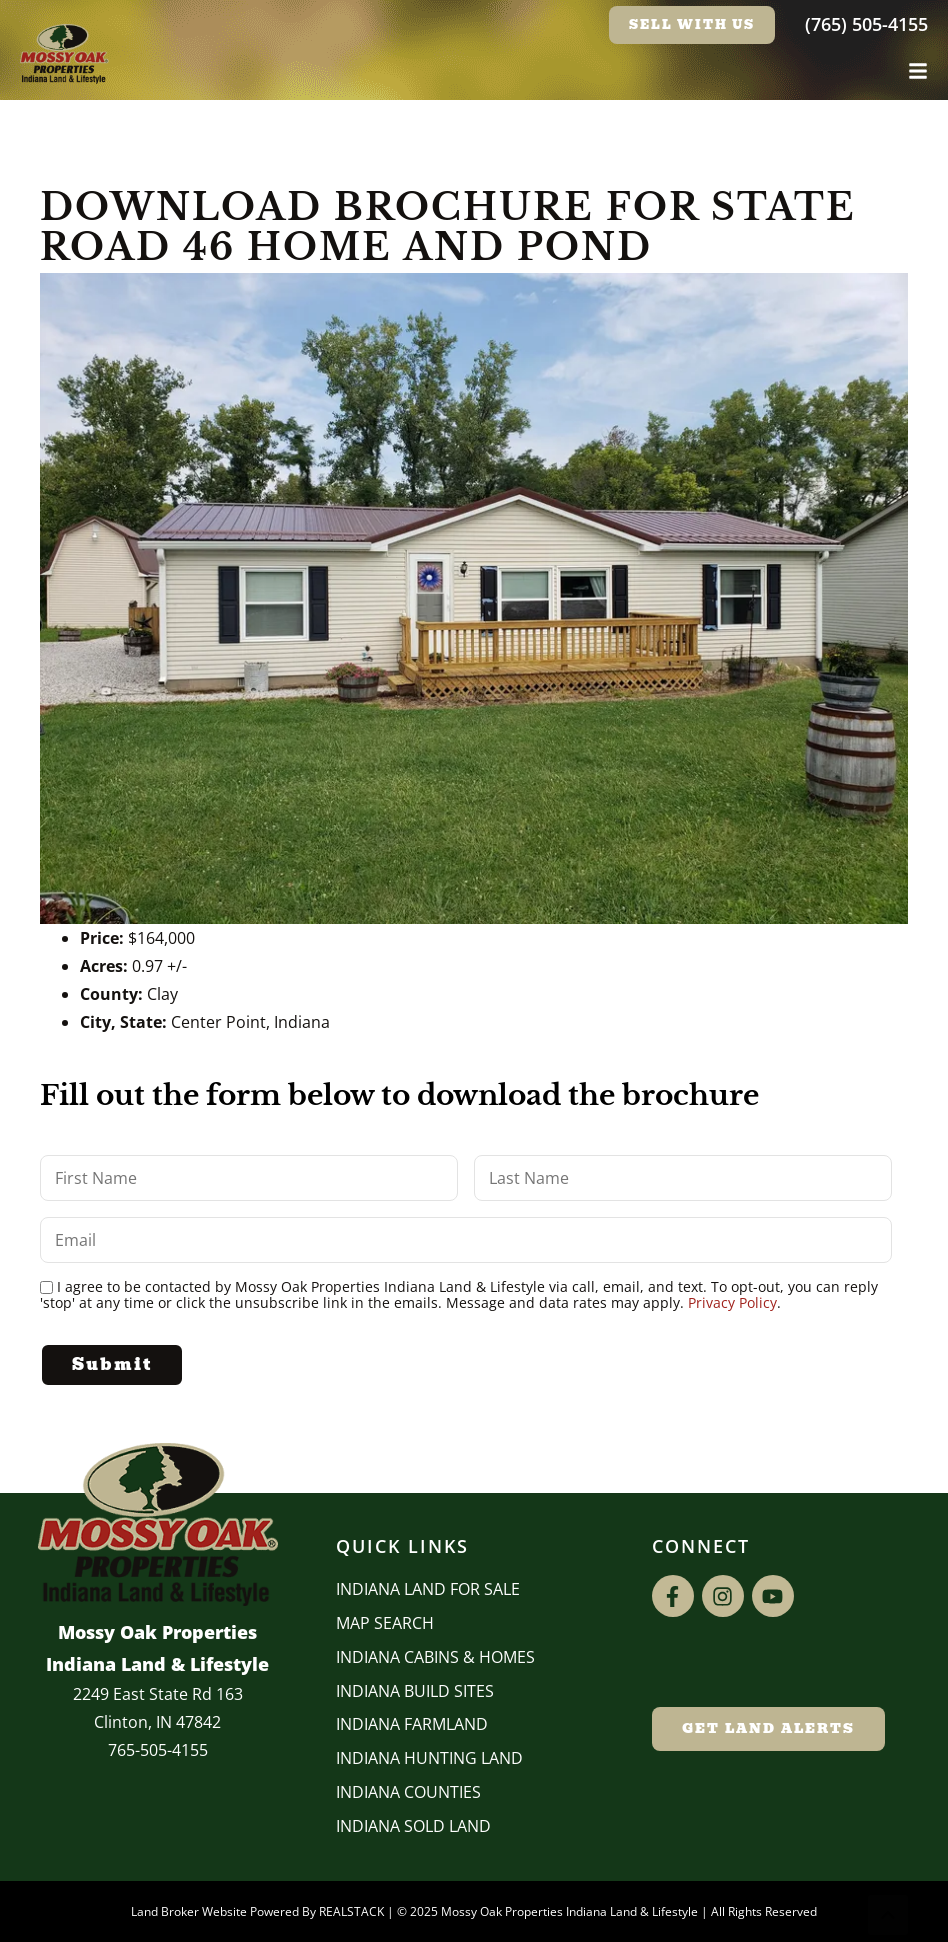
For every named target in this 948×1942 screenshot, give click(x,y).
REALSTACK (351, 1911)
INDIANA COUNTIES (408, 1792)
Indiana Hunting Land (429, 1758)
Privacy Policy (732, 1302)
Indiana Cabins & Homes (435, 1657)
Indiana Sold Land (413, 1826)
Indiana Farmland (412, 1724)
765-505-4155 (158, 1750)
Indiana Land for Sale (428, 1589)
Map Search (385, 1623)
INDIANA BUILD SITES (415, 1691)
